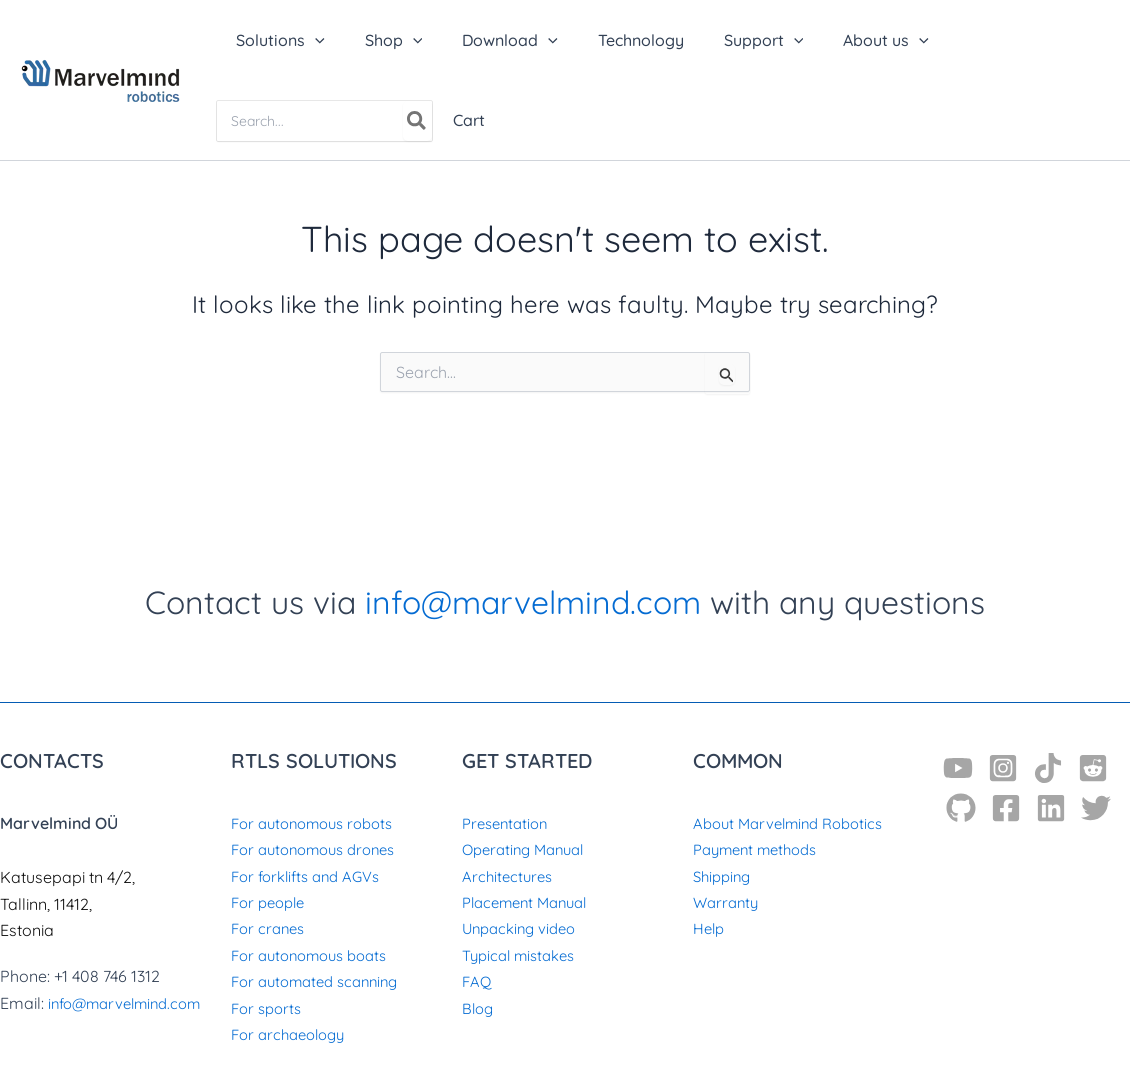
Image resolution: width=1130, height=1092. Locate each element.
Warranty (728, 902)
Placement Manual (531, 902)
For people (271, 902)
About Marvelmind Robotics (795, 823)
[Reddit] (1093, 768)
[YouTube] (958, 768)
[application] (311, 40)
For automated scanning (322, 981)
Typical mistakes (524, 955)
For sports (269, 1008)
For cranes (270, 928)
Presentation (508, 823)
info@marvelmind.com (533, 602)
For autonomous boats (316, 955)
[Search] (417, 121)
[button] (276, 40)
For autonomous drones (321, 849)
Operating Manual (528, 849)
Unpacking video (523, 928)
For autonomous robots (319, 823)
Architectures (509, 876)
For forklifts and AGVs (312, 876)
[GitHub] (961, 808)
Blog (479, 1008)
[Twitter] (1096, 808)
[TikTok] (1048, 768)
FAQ (477, 981)
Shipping (724, 876)
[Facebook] (1006, 808)
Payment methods (761, 849)
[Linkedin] (1051, 808)
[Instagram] (1003, 768)
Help (710, 928)
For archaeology (293, 1034)
